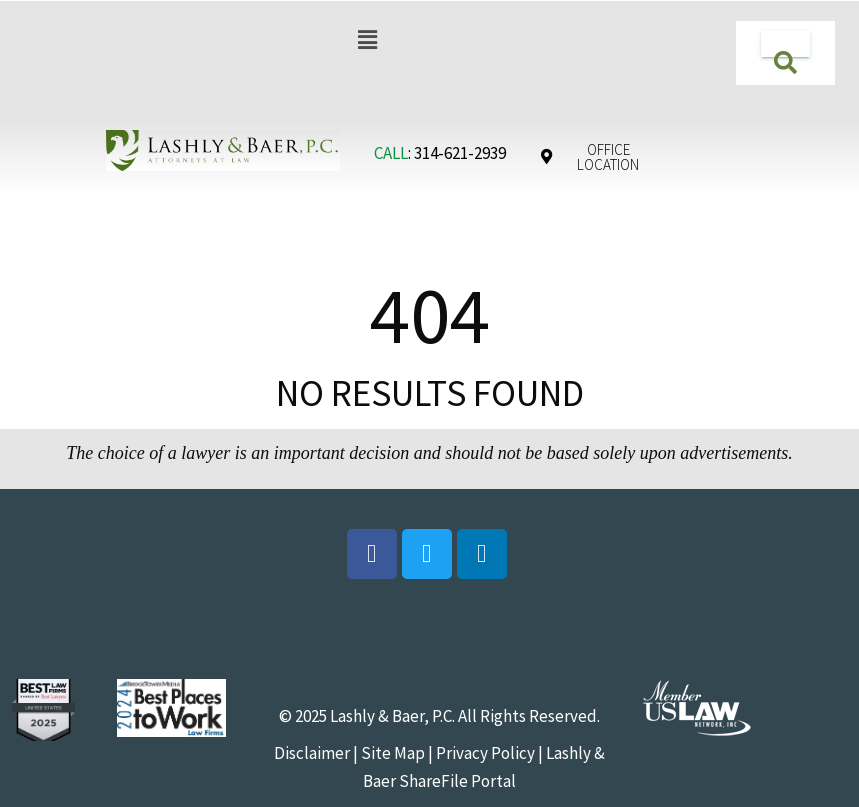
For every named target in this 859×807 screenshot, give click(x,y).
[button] (368, 39)
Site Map (391, 753)
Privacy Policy (485, 753)
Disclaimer (312, 753)
